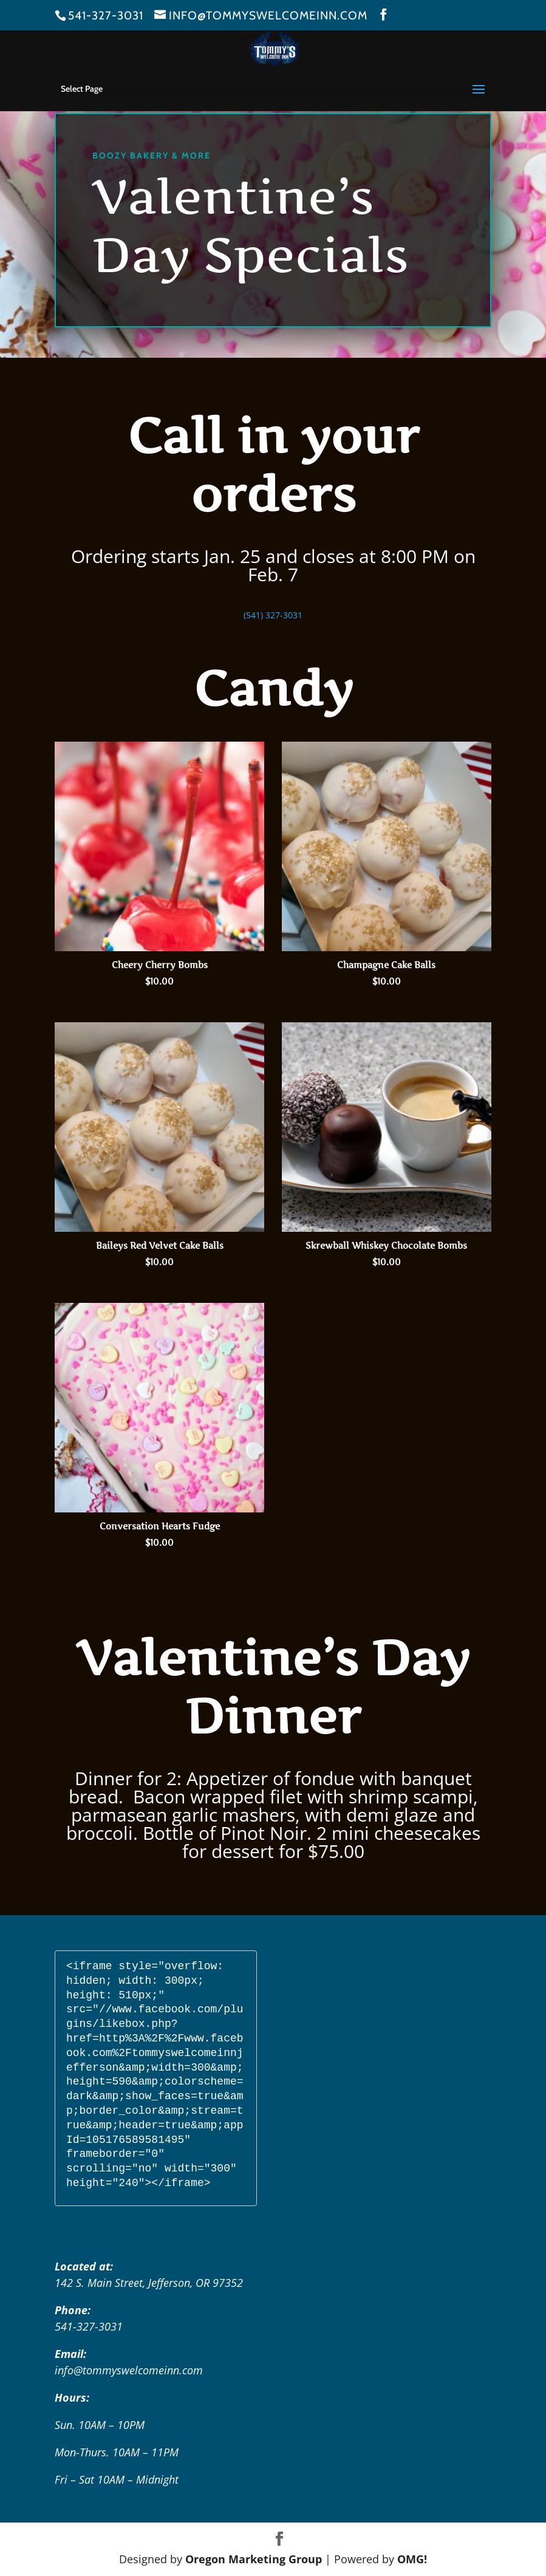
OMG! (412, 2559)
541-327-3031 (105, 15)
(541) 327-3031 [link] (273, 615)
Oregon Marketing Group (253, 2559)
